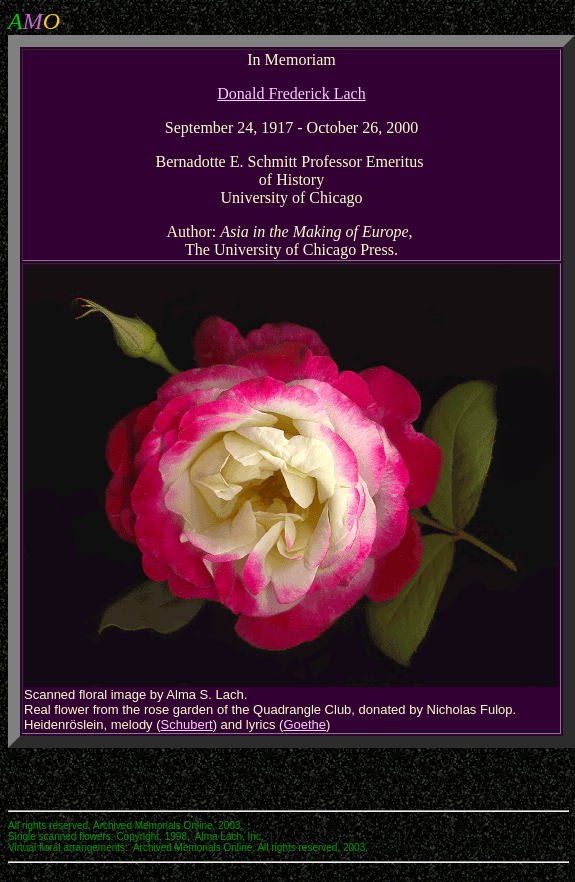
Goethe (304, 724)
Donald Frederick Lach (291, 93)
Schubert (187, 724)
